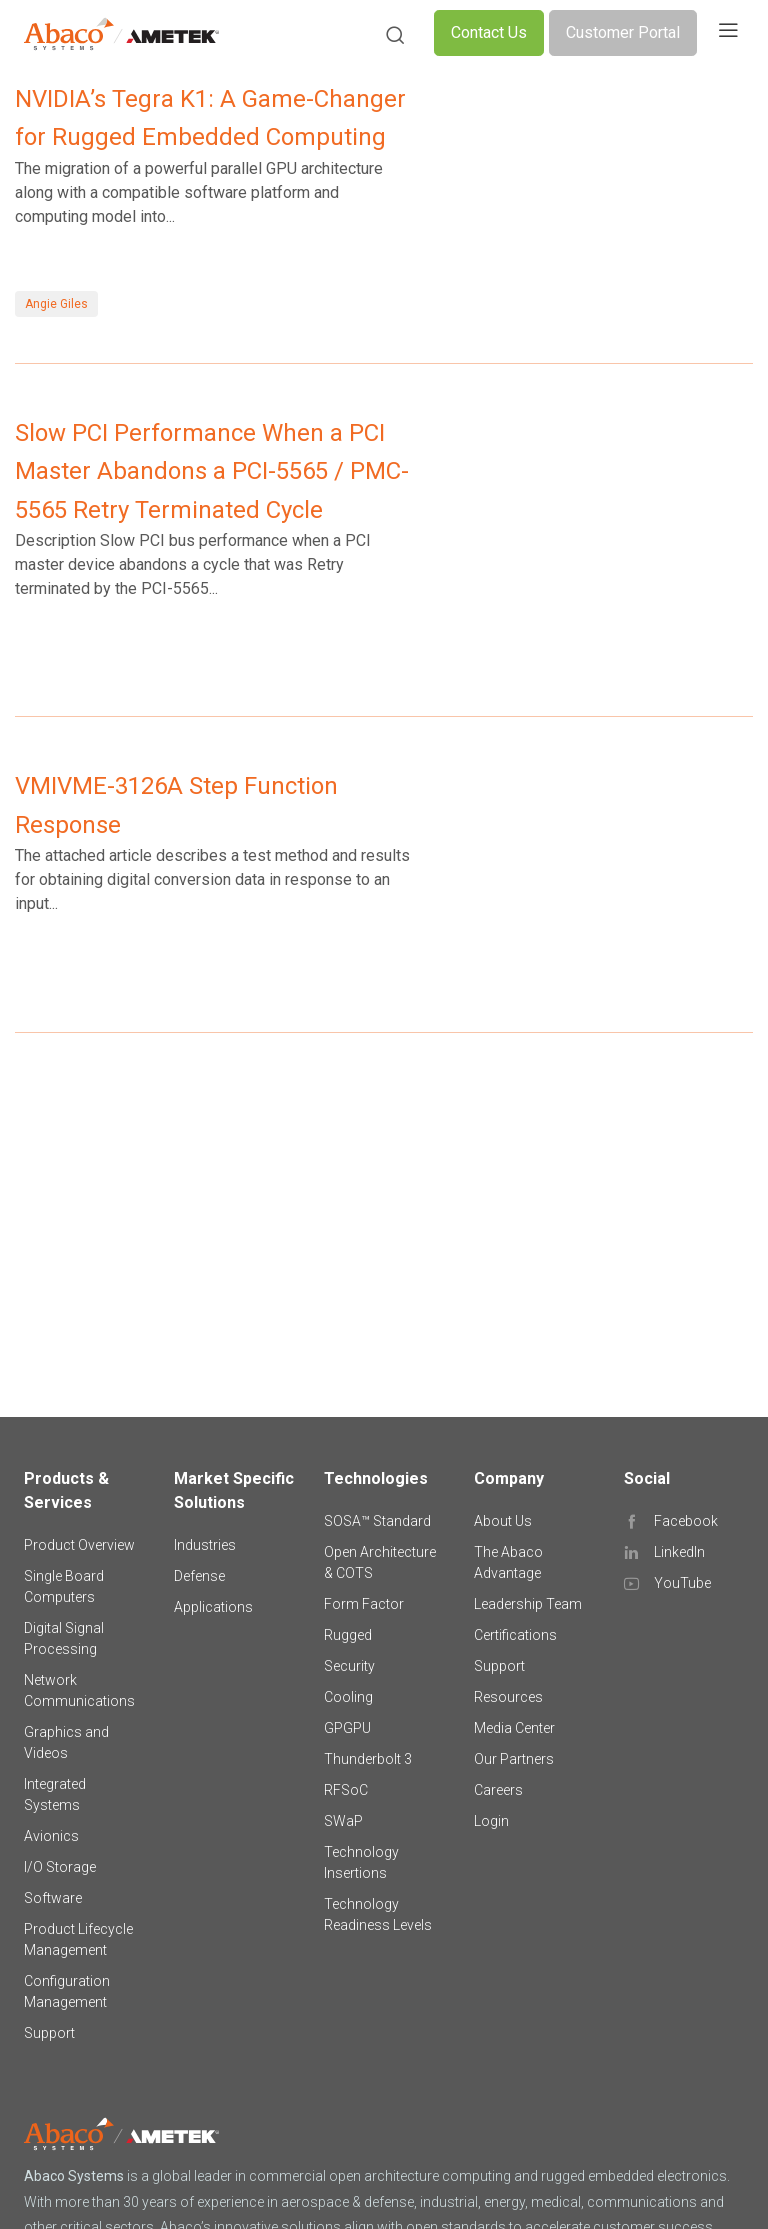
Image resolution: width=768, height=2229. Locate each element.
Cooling (348, 1697)
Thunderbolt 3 (368, 1759)
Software (53, 1898)
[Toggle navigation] (728, 33)
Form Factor (364, 1604)
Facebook (686, 1521)
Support (49, 2033)
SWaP (343, 1821)
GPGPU (347, 1728)
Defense (199, 1576)
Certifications (515, 1635)
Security (349, 1666)
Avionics (51, 1836)
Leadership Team (528, 1604)
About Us (503, 1521)
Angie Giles (56, 304)
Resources (508, 1697)
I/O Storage (60, 1867)
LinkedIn (679, 1552)
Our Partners (514, 1759)
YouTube (682, 1583)
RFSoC (346, 1790)
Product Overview (79, 1545)
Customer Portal (623, 32)
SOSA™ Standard (377, 1521)
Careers (498, 1790)
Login (491, 1821)
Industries (205, 1545)
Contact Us (489, 32)
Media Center (514, 1728)
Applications (213, 1607)
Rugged (348, 1635)
